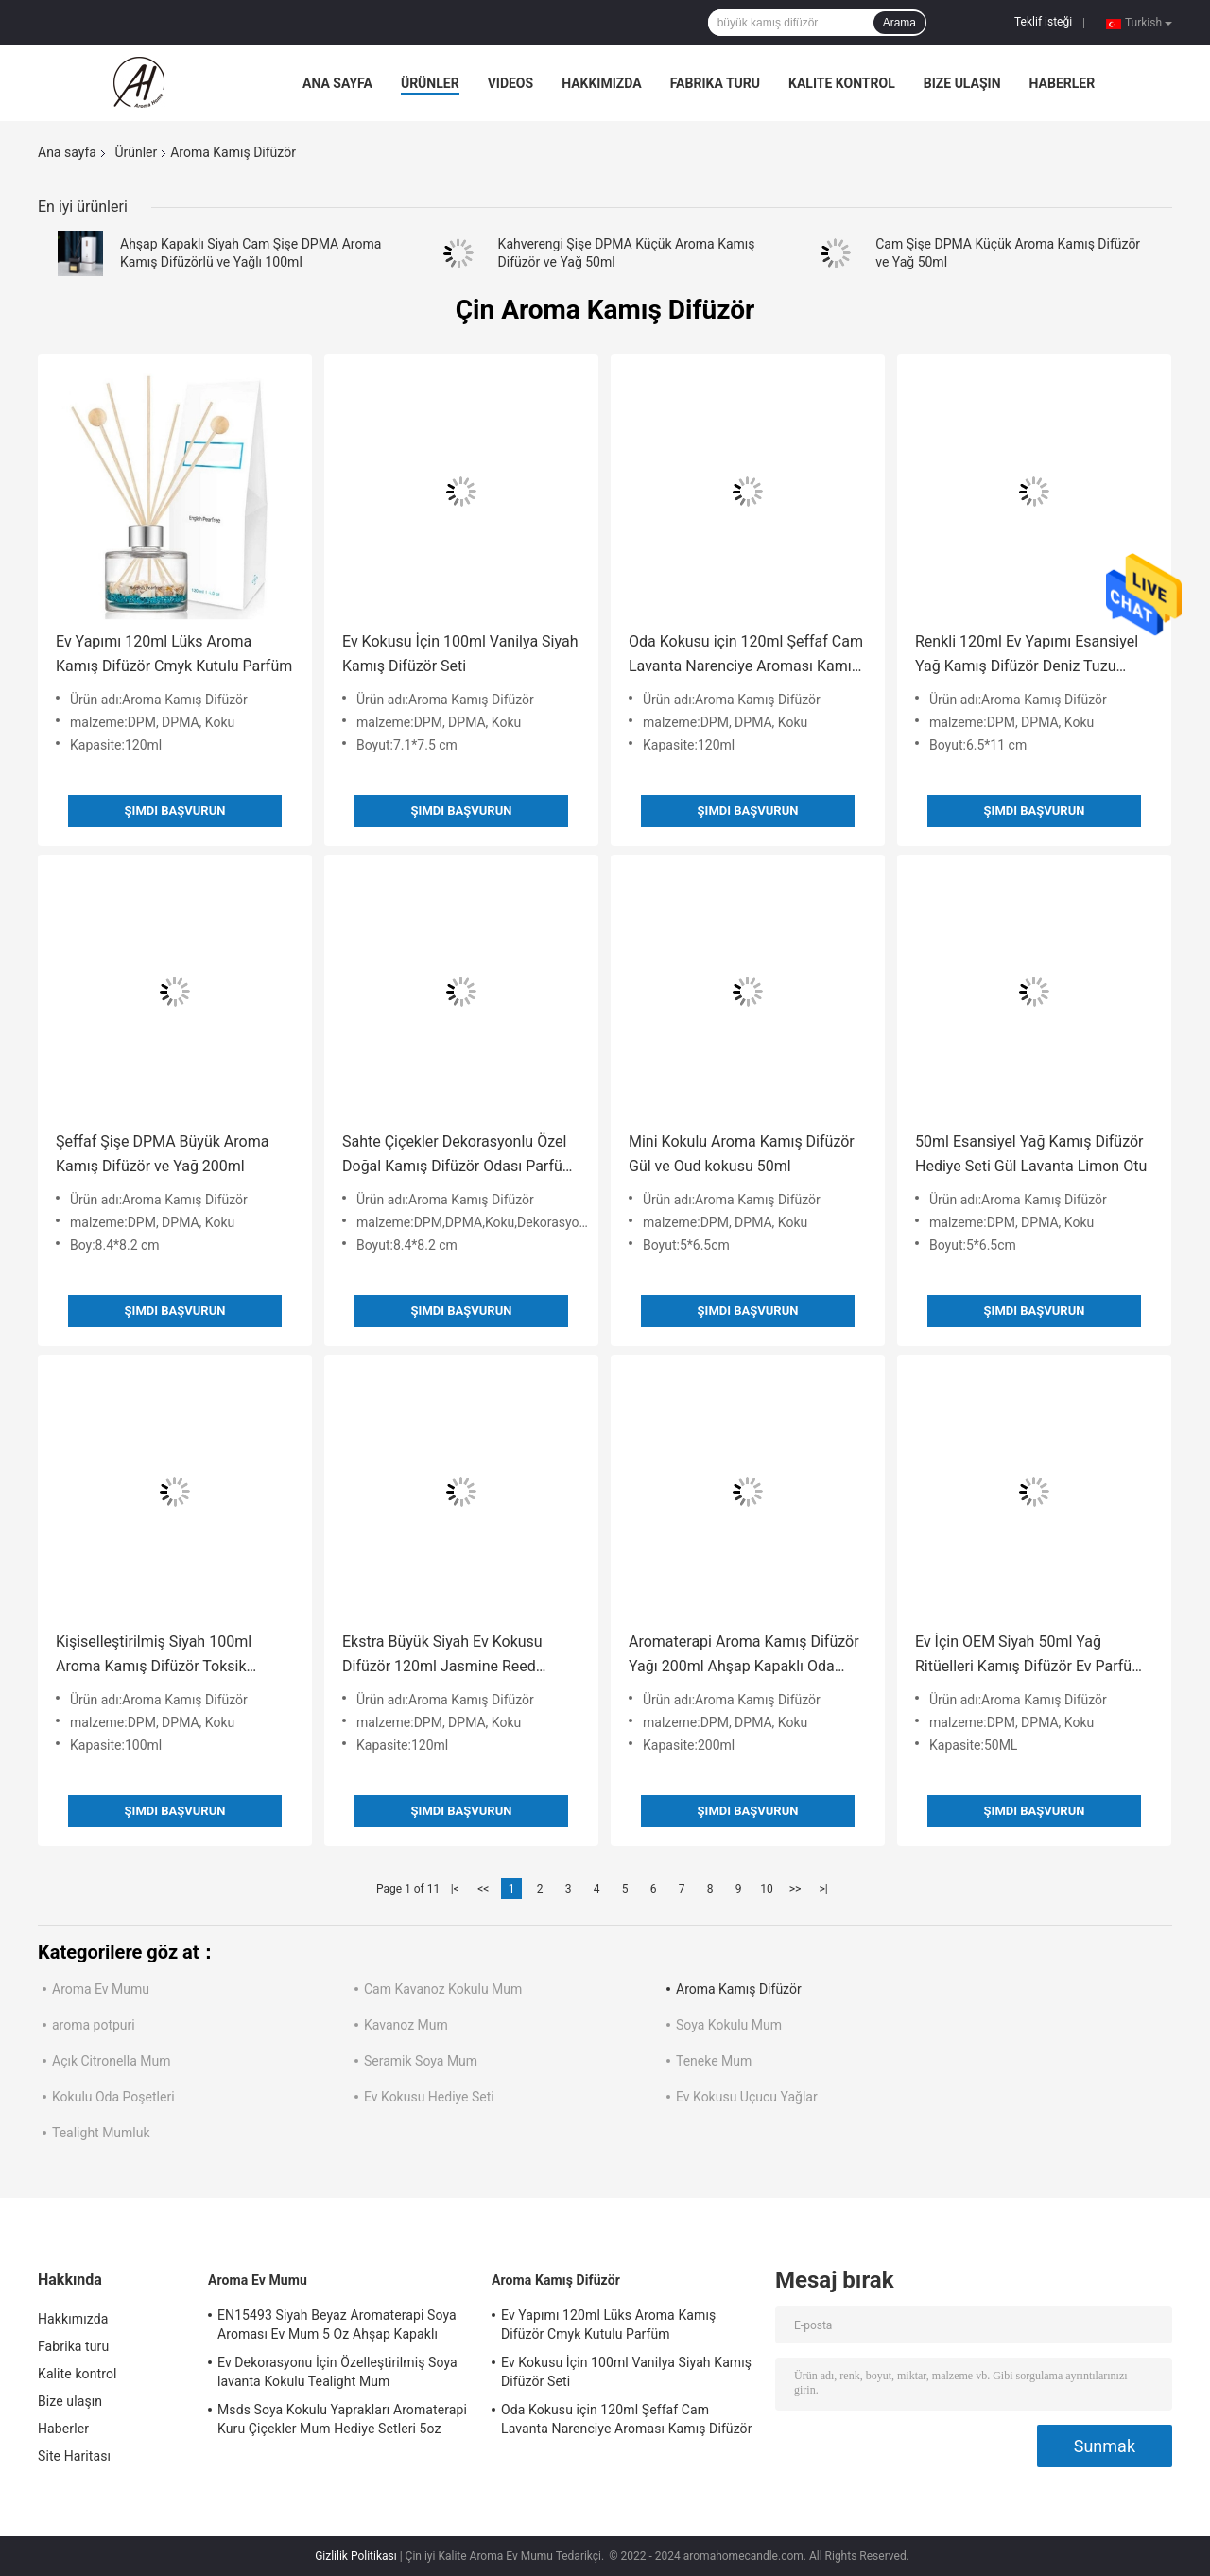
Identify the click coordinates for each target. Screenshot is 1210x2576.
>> (795, 1888)
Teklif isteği (1043, 21)
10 (766, 1888)
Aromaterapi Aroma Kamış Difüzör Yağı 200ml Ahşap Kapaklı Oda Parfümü (744, 1656)
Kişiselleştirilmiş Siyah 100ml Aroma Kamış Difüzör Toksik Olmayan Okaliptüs (153, 1656)
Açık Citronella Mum (111, 2060)
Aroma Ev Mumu (100, 1989)
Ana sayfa (337, 83)
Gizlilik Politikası (356, 2556)
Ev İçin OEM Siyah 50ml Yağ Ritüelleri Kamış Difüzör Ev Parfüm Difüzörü (1030, 1656)
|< (455, 1888)
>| (823, 1888)
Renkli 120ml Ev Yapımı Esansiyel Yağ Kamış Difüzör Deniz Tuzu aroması (1026, 655)
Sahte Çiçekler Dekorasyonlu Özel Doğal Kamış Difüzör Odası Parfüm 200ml (459, 1155)
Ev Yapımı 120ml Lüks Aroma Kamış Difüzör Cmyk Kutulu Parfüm (174, 653)
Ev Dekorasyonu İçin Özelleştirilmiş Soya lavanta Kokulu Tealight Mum (337, 2372)
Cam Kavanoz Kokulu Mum (443, 1989)
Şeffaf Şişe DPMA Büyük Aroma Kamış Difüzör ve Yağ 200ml (162, 1153)
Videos (511, 83)
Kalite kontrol (841, 83)
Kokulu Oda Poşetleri (113, 2096)
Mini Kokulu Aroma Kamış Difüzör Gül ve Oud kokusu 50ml (742, 1153)
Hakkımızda (602, 83)
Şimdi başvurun (175, 811)
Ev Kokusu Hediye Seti (429, 2096)
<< (483, 1888)
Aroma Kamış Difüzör (739, 1989)
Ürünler (430, 83)
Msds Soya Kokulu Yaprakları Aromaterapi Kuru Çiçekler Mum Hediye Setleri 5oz (342, 2419)
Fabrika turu (715, 83)
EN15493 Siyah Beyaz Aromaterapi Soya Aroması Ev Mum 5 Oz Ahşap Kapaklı (337, 2325)
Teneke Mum (714, 2060)
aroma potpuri (93, 2024)
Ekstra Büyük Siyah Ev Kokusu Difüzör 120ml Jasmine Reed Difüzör (442, 1656)
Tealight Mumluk (101, 2132)
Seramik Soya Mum (420, 2060)
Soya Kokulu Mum (729, 2024)
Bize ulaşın (962, 83)
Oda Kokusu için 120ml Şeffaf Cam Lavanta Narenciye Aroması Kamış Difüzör (746, 655)
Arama (899, 22)
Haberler (1062, 83)
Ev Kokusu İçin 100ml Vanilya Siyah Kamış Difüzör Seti (460, 653)
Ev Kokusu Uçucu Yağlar (747, 2096)
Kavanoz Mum (406, 2024)
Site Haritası (74, 2456)
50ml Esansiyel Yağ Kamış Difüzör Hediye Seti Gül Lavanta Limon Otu (1031, 1153)
